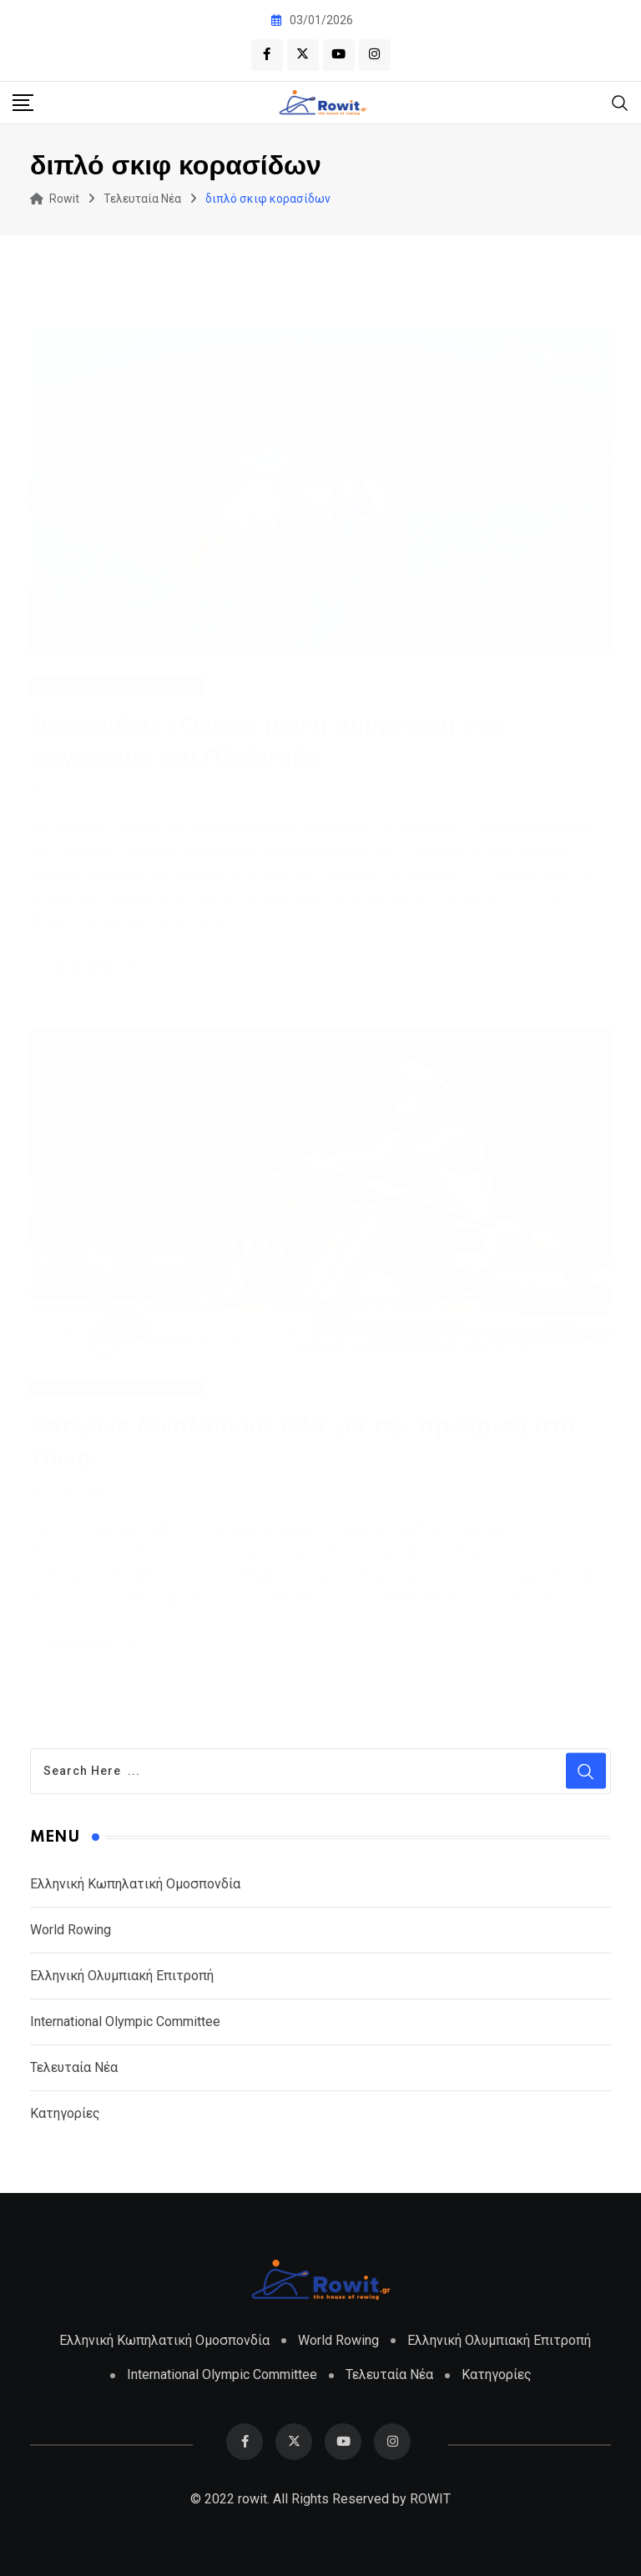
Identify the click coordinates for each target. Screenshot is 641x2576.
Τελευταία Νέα (74, 2067)
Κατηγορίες (65, 2113)
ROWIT (430, 2499)
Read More (97, 967)
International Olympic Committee (125, 2021)
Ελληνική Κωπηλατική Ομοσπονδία (135, 1884)
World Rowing (70, 1930)
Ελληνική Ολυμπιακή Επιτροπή (122, 1976)
